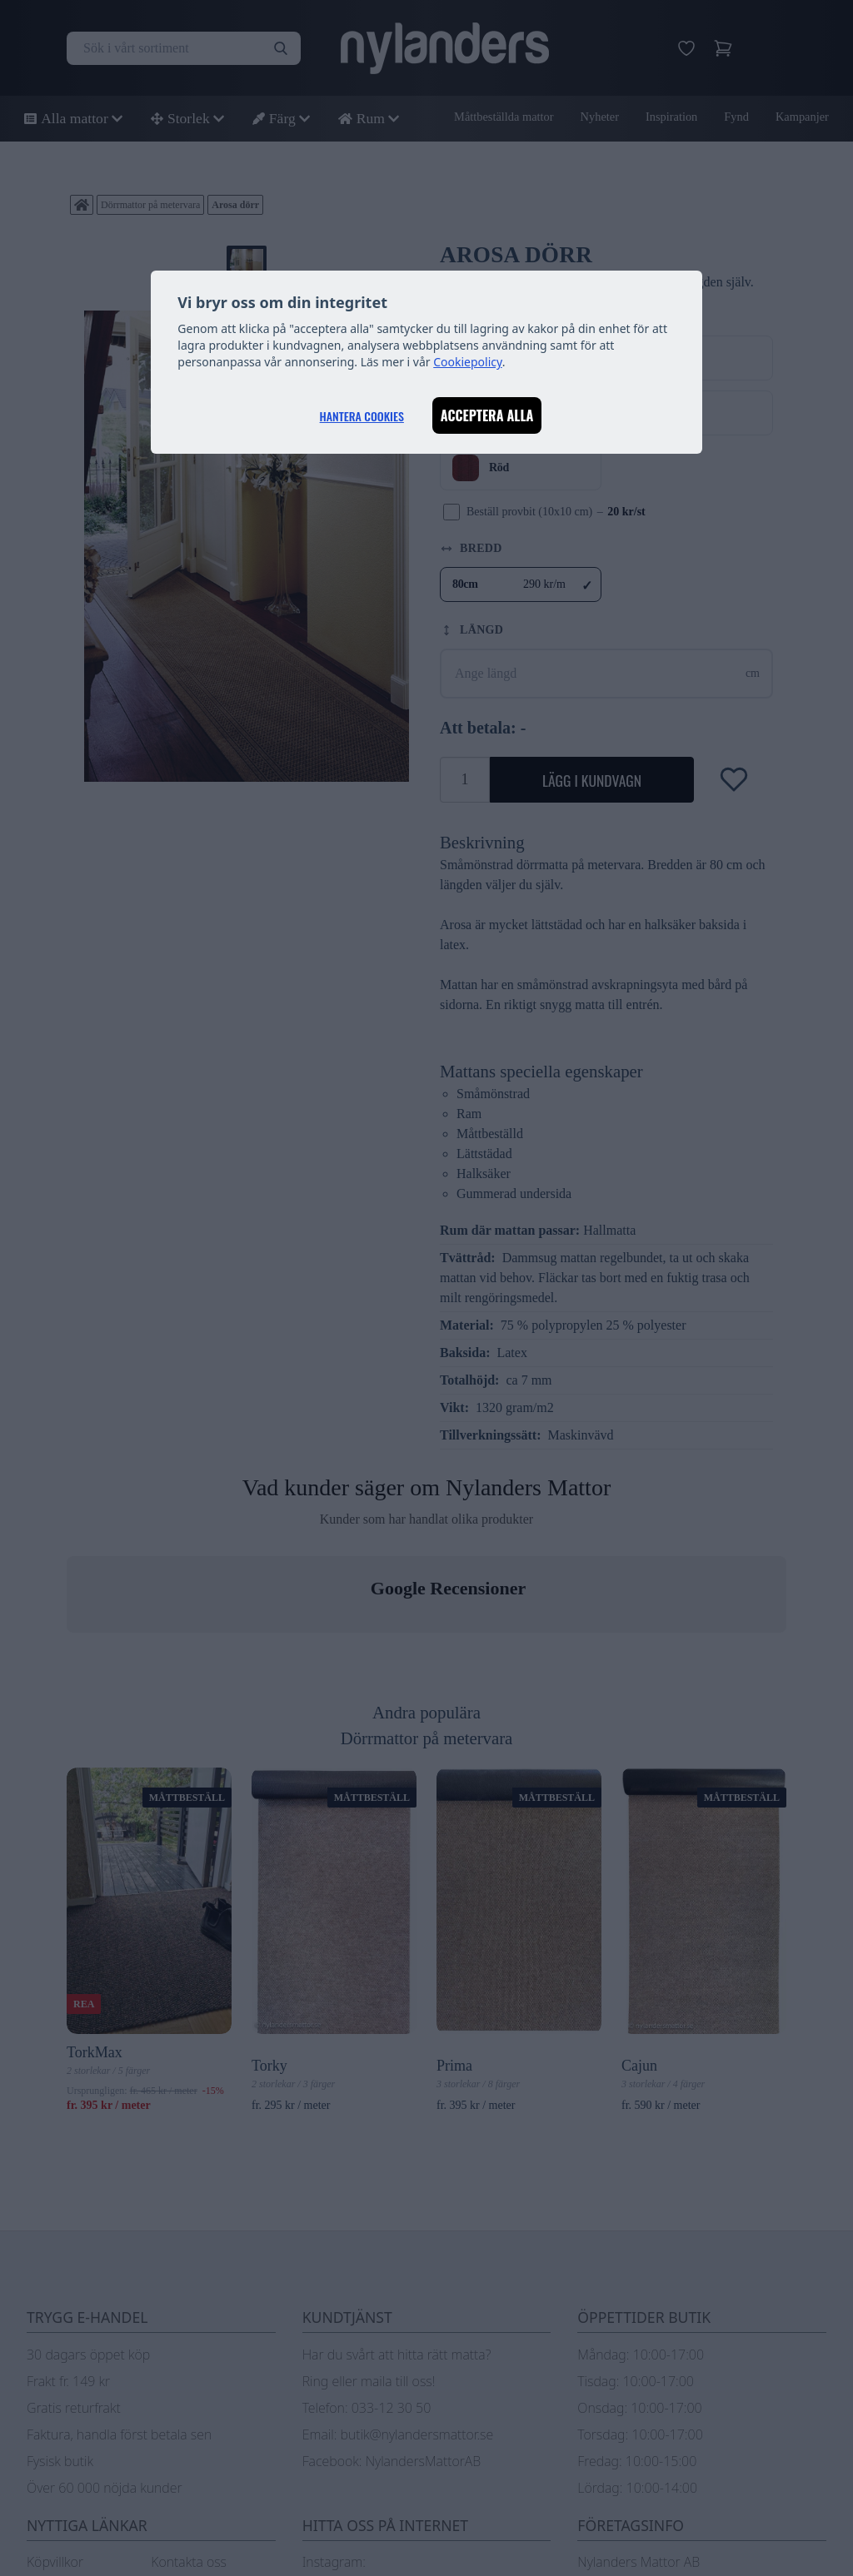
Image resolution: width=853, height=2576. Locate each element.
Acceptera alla (487, 415)
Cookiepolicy (467, 362)
